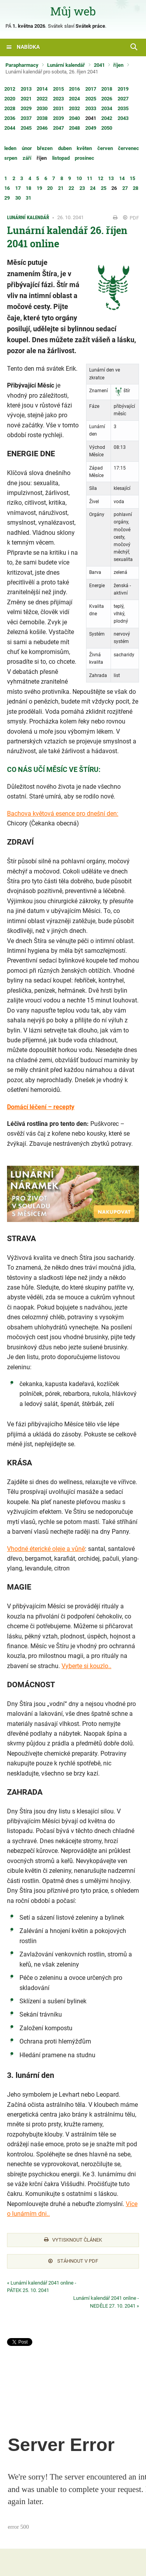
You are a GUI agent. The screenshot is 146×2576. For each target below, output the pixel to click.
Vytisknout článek (73, 2240)
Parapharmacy (22, 65)
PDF (131, 218)
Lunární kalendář (66, 65)
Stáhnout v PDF (73, 2261)
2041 (99, 65)
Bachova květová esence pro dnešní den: (62, 813)
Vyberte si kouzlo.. (86, 1666)
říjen (118, 65)
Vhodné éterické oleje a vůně (46, 1548)
